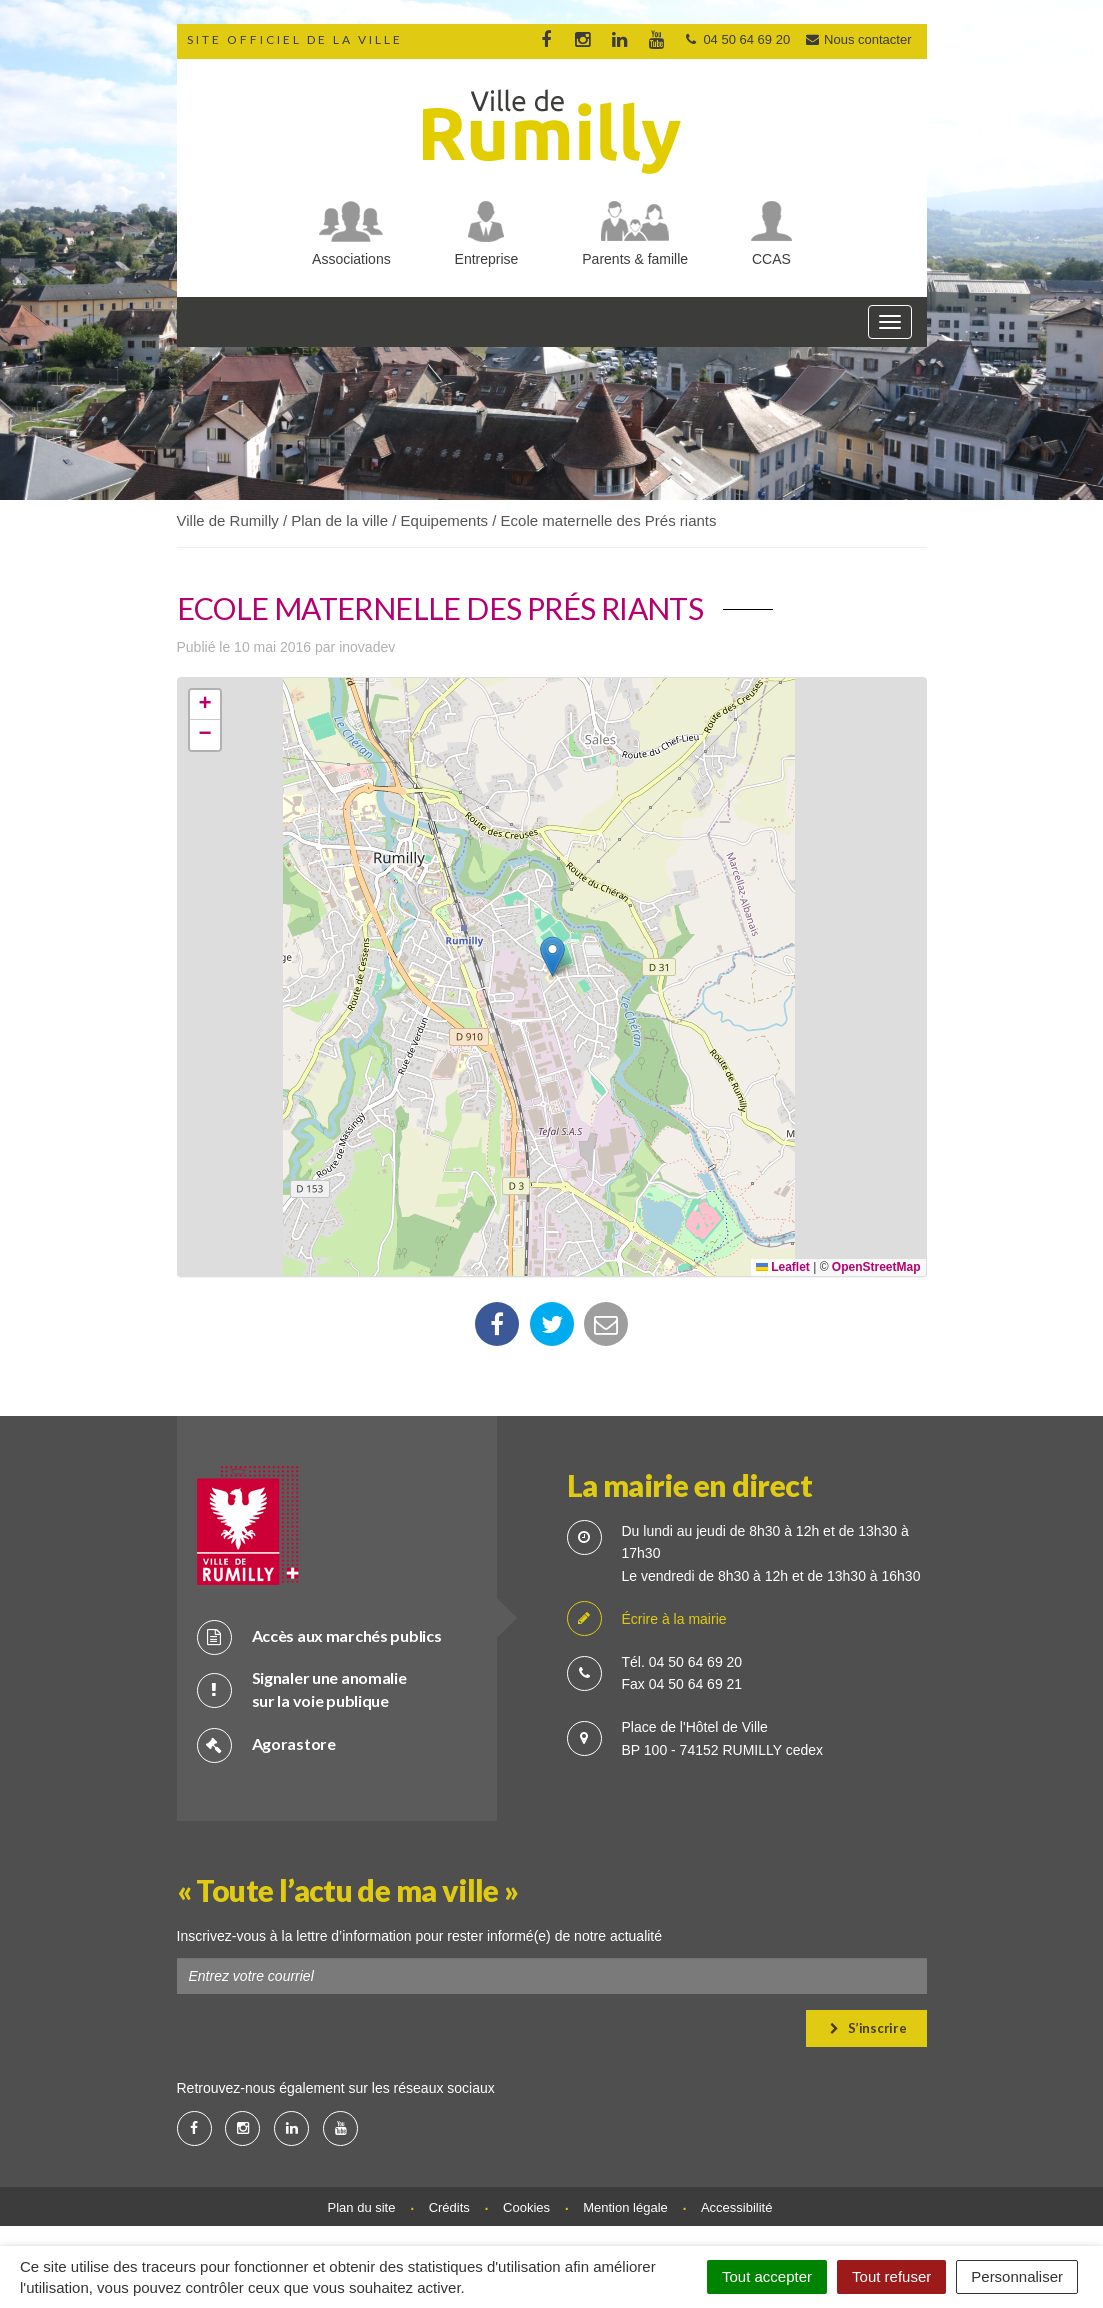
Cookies (526, 2207)
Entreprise (487, 259)
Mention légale (625, 2207)
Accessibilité (737, 2207)
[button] (552, 956)
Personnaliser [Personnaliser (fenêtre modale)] (1017, 2276)
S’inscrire (868, 2028)
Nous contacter (858, 39)
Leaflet (783, 1267)
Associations (351, 259)
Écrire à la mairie (647, 1619)
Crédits (449, 2207)
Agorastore (266, 1744)
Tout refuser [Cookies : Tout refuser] (891, 2276)
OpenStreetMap (876, 1267)
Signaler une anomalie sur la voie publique (302, 1689)
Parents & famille (635, 259)
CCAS (771, 259)
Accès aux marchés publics (319, 1636)
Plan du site (362, 2207)
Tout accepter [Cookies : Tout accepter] (767, 2276)
